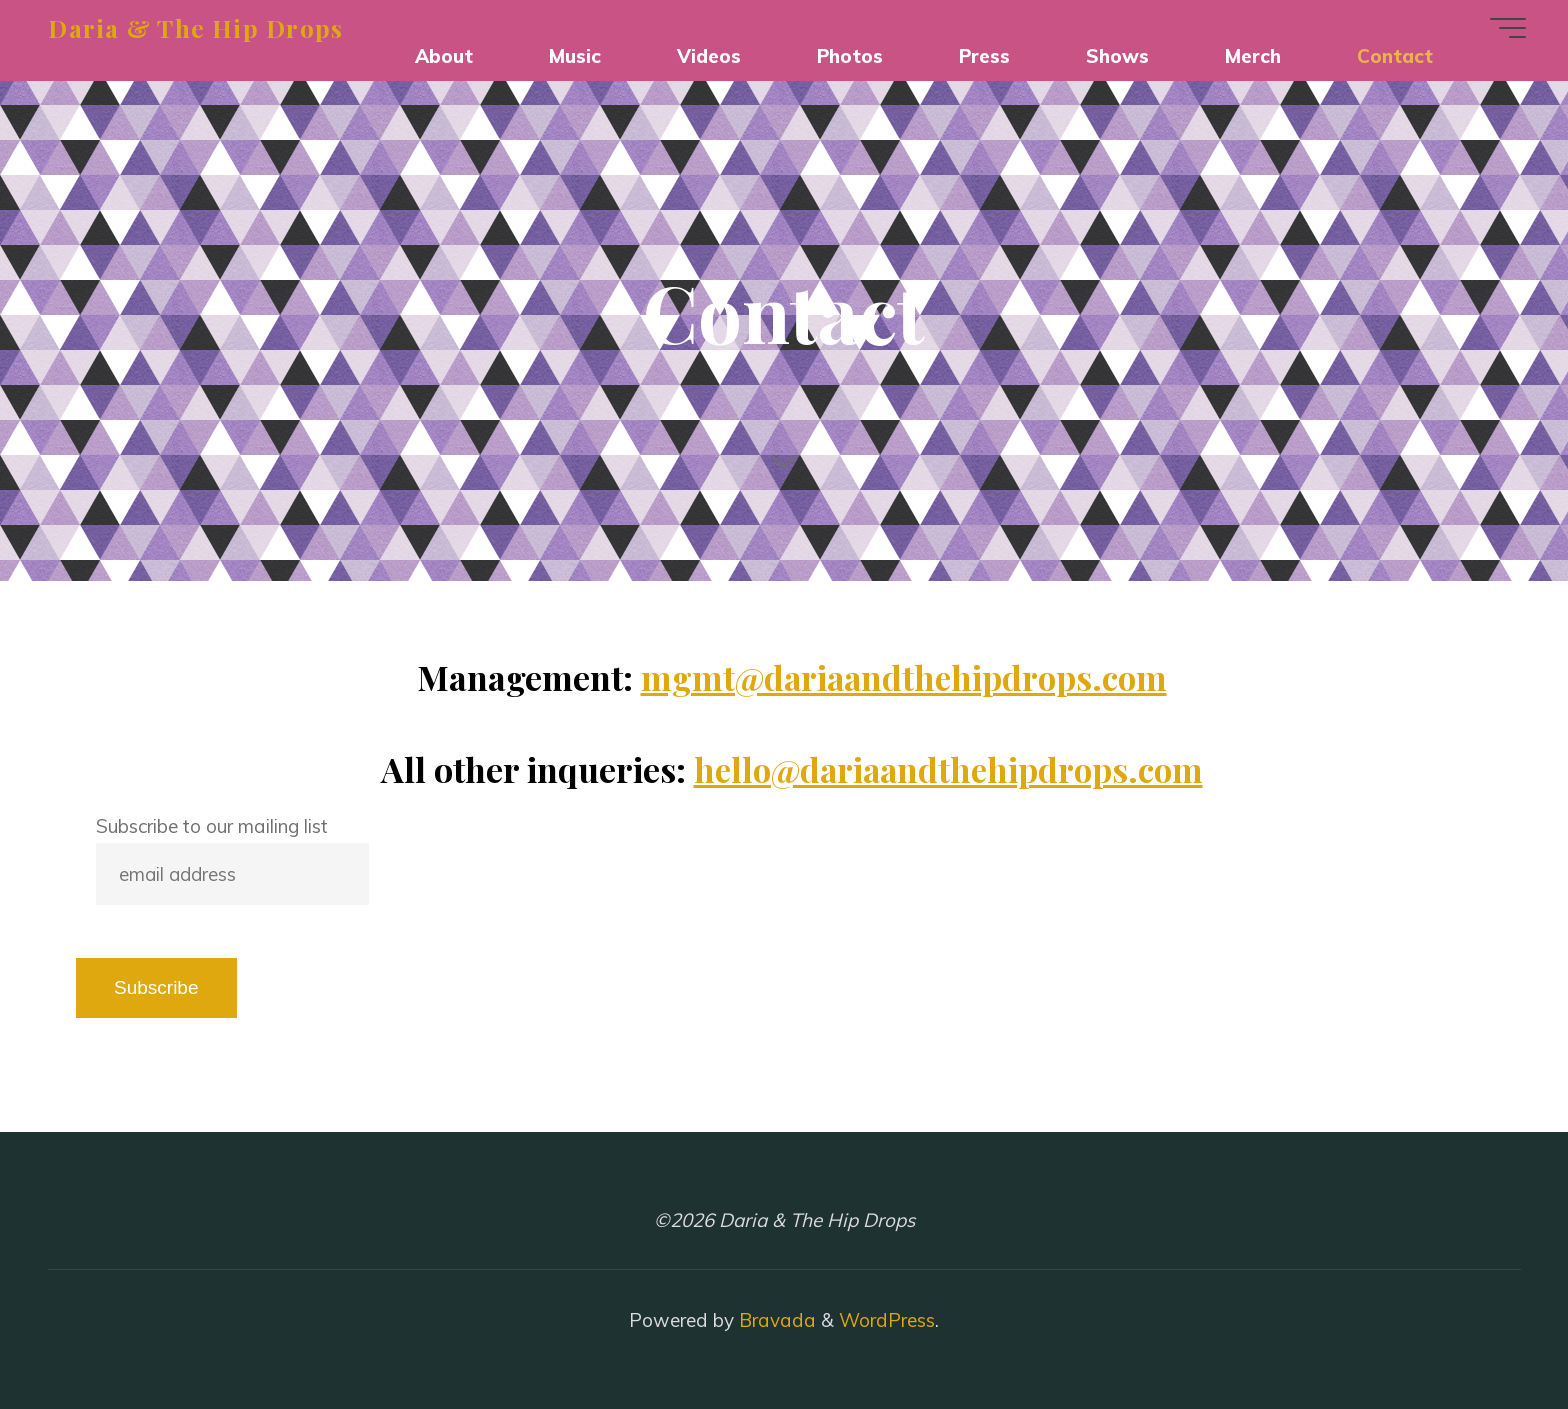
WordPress (887, 1320)
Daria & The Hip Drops (201, 26)
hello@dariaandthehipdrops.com (948, 768)
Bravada (775, 1320)
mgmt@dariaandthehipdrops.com (904, 677)
